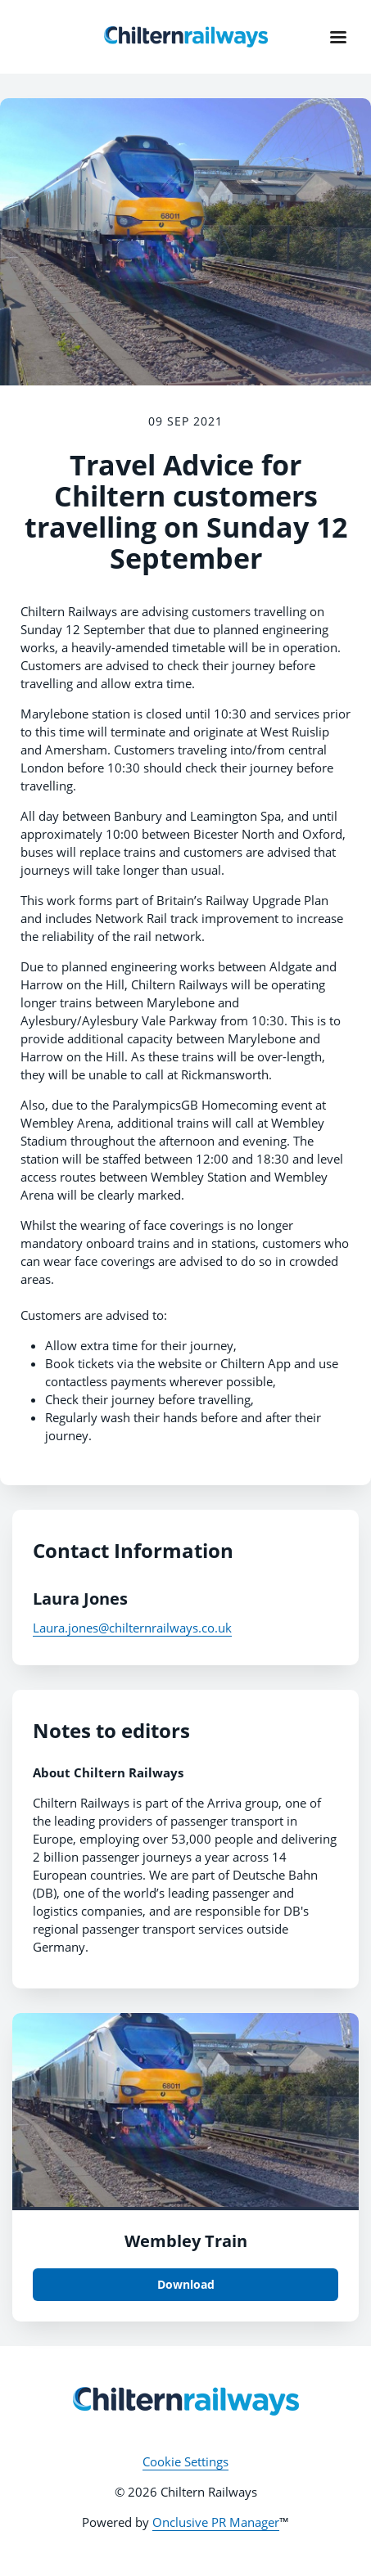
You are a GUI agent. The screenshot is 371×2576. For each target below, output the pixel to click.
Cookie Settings (185, 2461)
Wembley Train (185, 2241)
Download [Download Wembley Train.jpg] (186, 2284)
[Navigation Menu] (338, 36)
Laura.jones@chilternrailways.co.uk (132, 1627)
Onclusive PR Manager (215, 2522)
